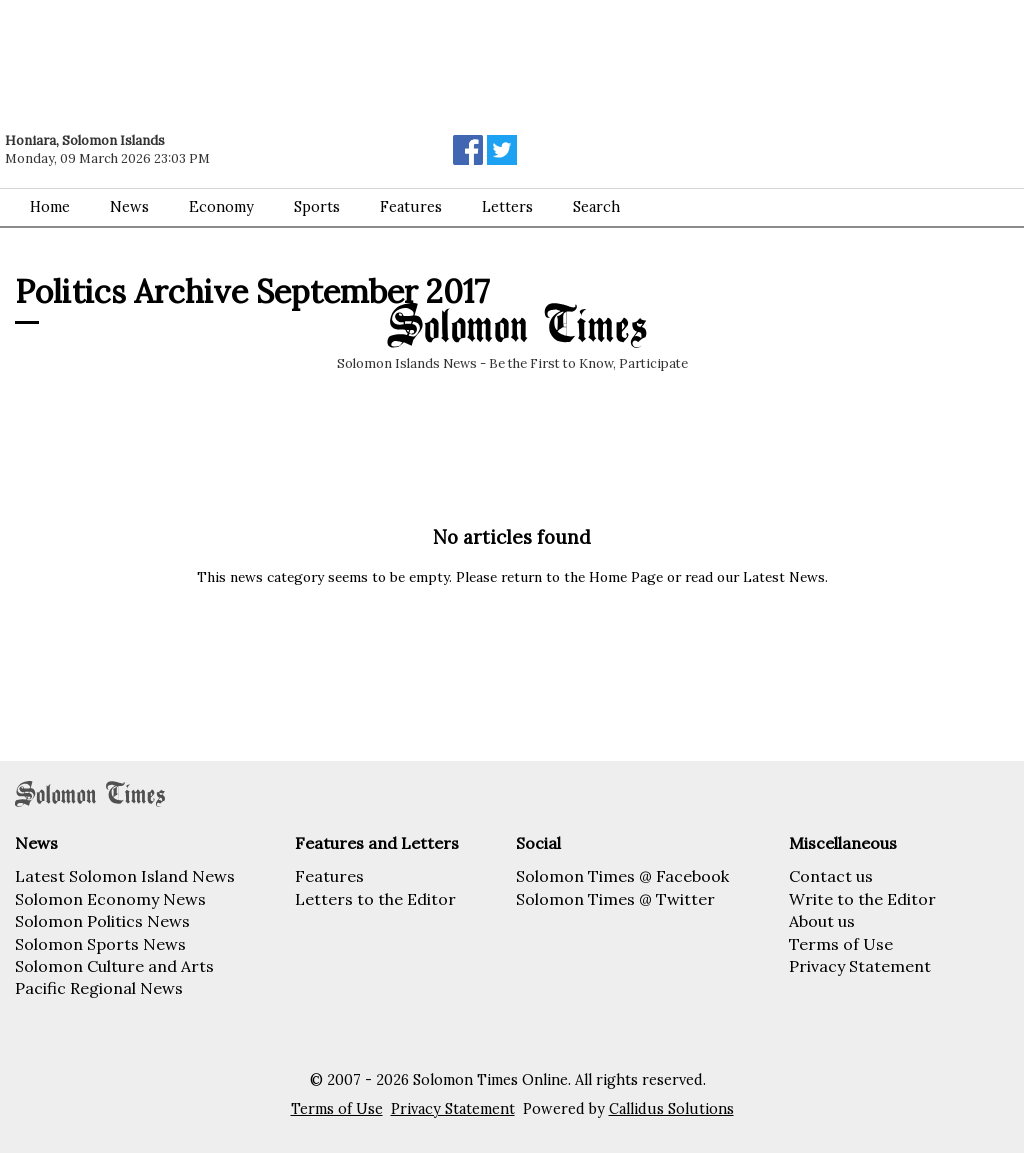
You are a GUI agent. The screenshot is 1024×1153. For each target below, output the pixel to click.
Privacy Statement (860, 966)
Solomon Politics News (102, 921)
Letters (507, 207)
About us (822, 921)
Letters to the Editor (375, 899)
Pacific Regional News (99, 988)
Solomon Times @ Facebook (622, 876)
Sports (317, 207)
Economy (221, 207)
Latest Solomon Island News (125, 876)
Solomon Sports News (100, 944)
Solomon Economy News (110, 899)
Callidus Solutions (671, 1109)
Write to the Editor (862, 899)
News (129, 207)
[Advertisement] (285, 55)
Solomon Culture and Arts (114, 966)
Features (411, 207)
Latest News (784, 577)
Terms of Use (841, 944)
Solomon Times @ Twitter (615, 899)
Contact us (831, 876)
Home (50, 207)
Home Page (626, 577)
